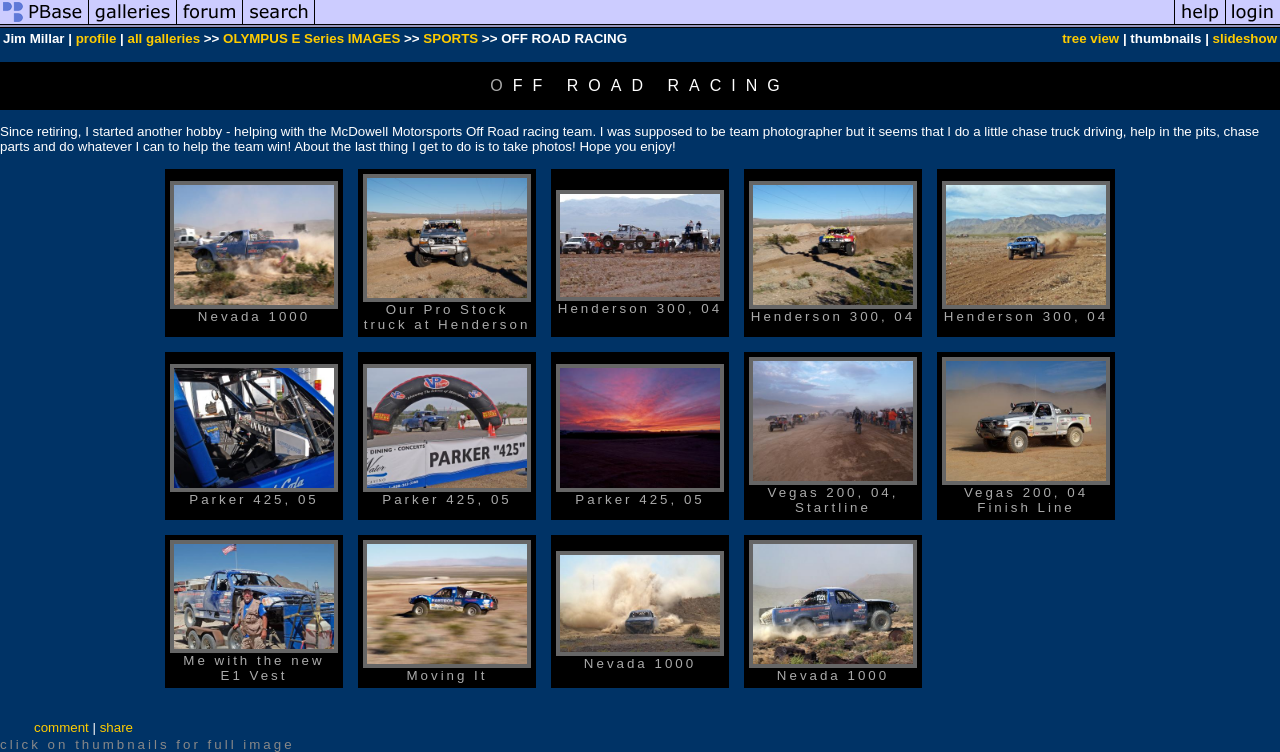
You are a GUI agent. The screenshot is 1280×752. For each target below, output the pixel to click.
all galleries (164, 38)
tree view (1090, 38)
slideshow (1245, 38)
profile (96, 38)
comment (61, 727)
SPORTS (450, 38)
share (116, 727)
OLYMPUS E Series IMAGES (311, 38)
